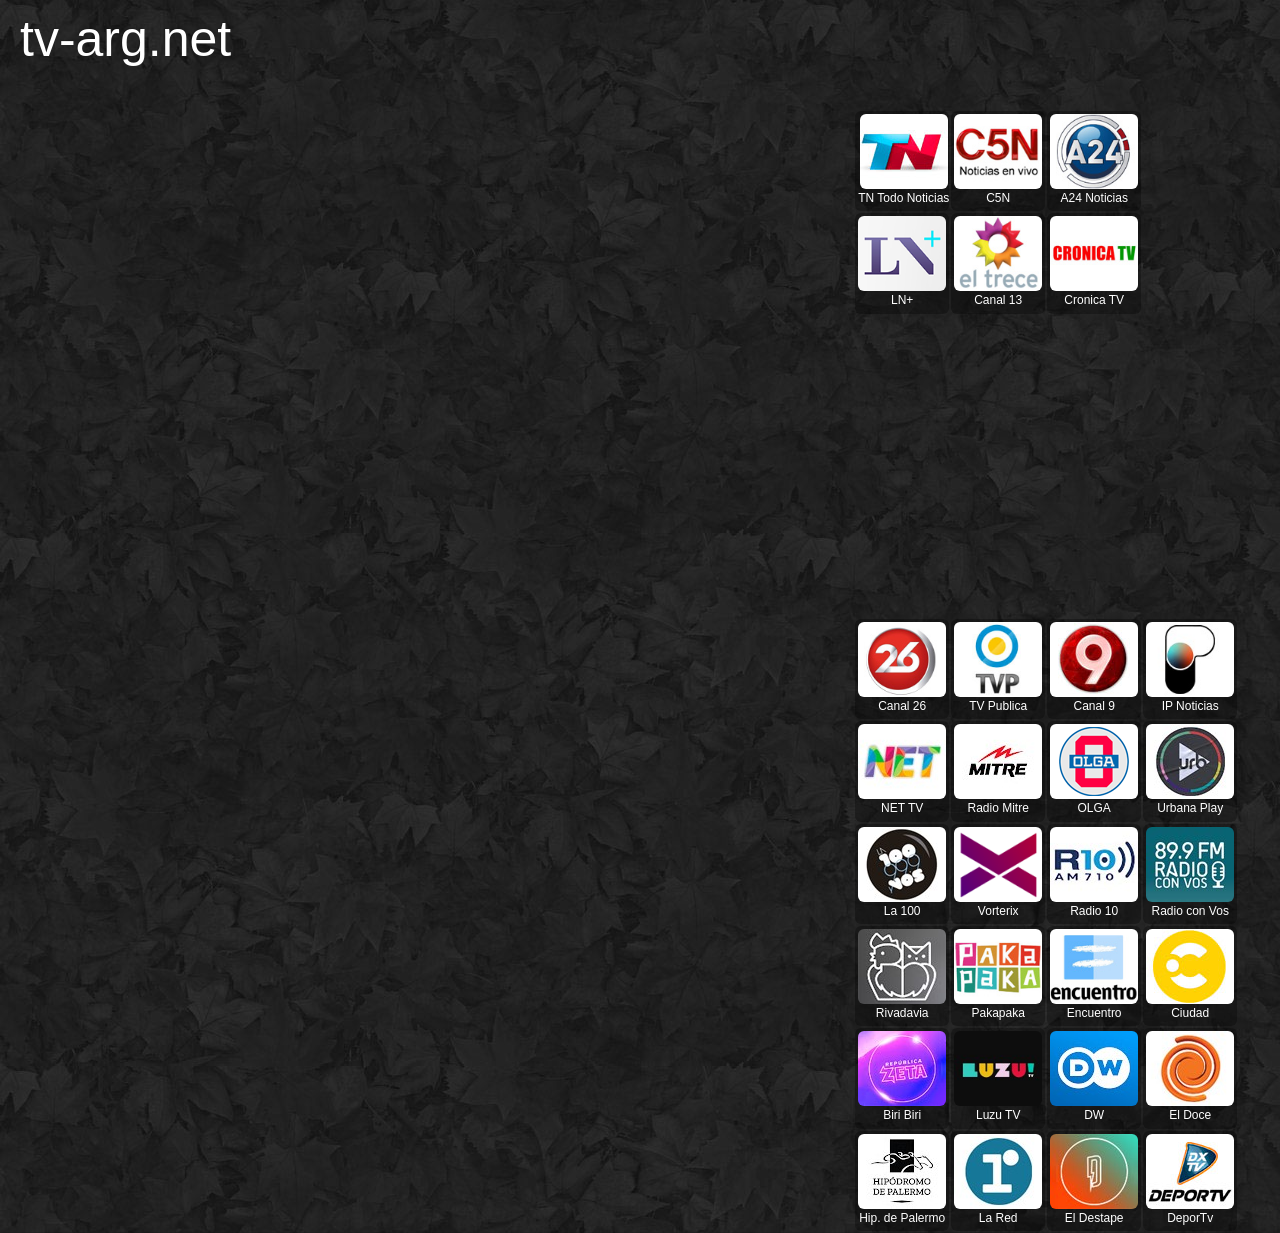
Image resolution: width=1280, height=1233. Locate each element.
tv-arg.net (125, 39)
